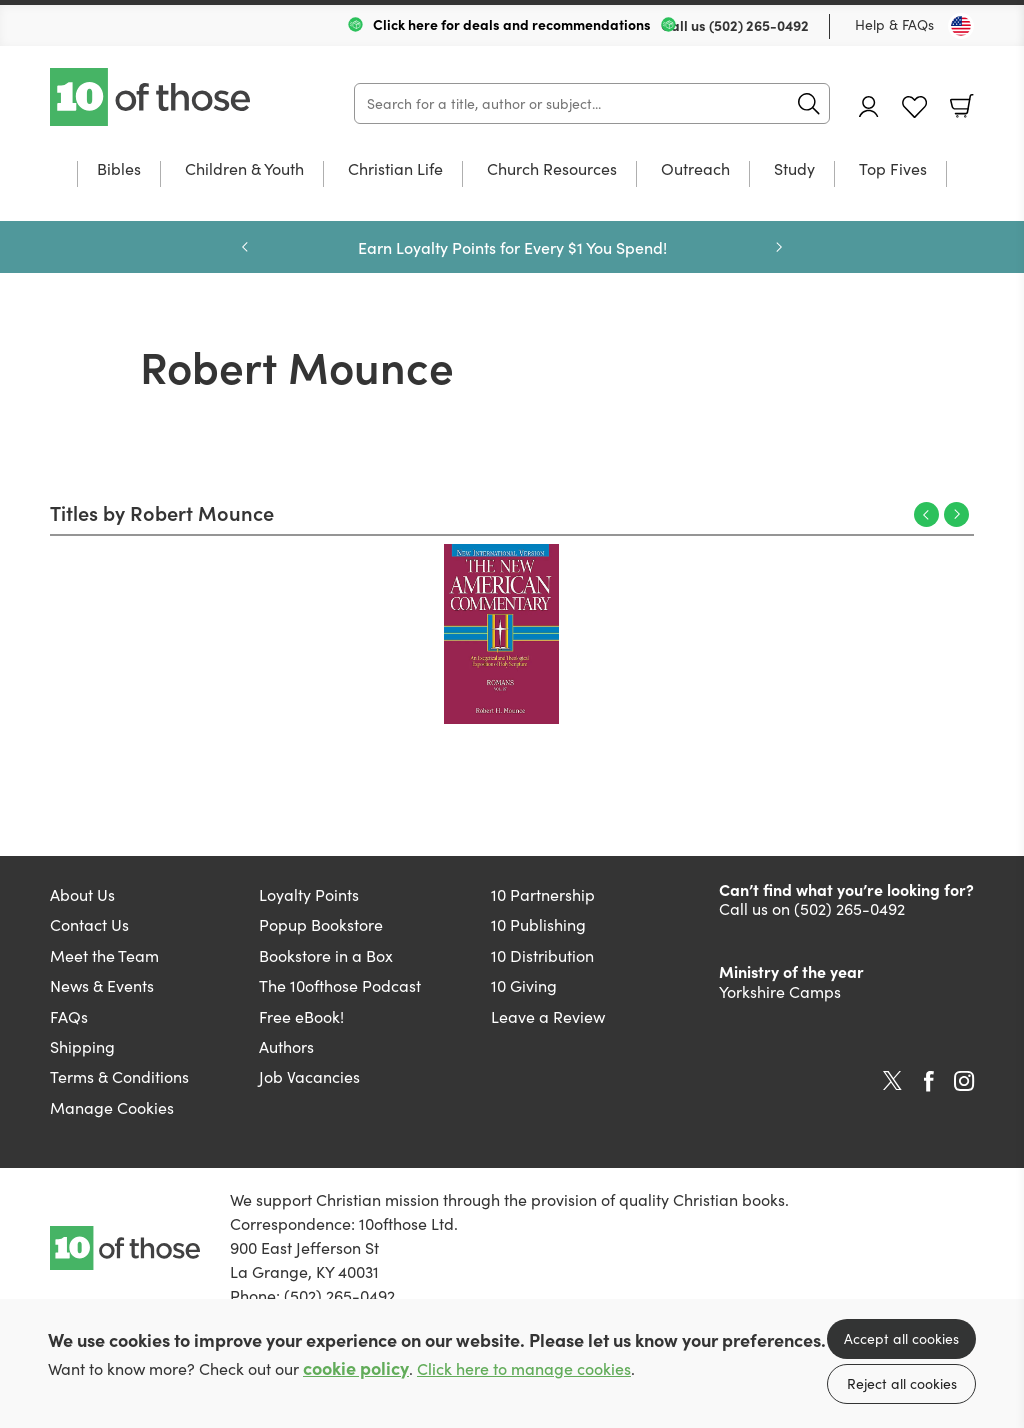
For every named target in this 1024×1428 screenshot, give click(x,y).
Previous (926, 514)
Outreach (695, 170)
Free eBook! (301, 1016)
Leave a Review (548, 1016)
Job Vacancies (309, 1076)
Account (869, 106)
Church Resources (552, 170)
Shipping (82, 1046)
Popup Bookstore (321, 924)
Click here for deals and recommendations (512, 24)
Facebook (929, 1081)
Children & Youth (244, 170)
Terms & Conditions (119, 1076)
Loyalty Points (309, 894)
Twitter (892, 1081)
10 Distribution (542, 955)
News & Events (102, 985)
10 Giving (524, 985)
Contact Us (89, 924)
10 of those (152, 97)
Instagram (964, 1081)
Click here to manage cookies (524, 1368)
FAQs (69, 1016)
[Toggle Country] (961, 26)
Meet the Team (104, 955)
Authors (286, 1046)
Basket (962, 106)
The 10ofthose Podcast (340, 985)
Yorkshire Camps (780, 991)
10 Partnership (543, 894)
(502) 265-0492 (759, 25)
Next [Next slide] (779, 247)
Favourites (914, 107)
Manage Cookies (112, 1107)
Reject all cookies (902, 1383)
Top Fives (893, 170)
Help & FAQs (894, 24)
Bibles (119, 170)
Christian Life (395, 170)
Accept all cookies (901, 1338)
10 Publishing (538, 924)
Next (956, 514)
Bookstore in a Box (326, 955)
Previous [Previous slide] (245, 247)
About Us (82, 894)
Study (794, 170)
